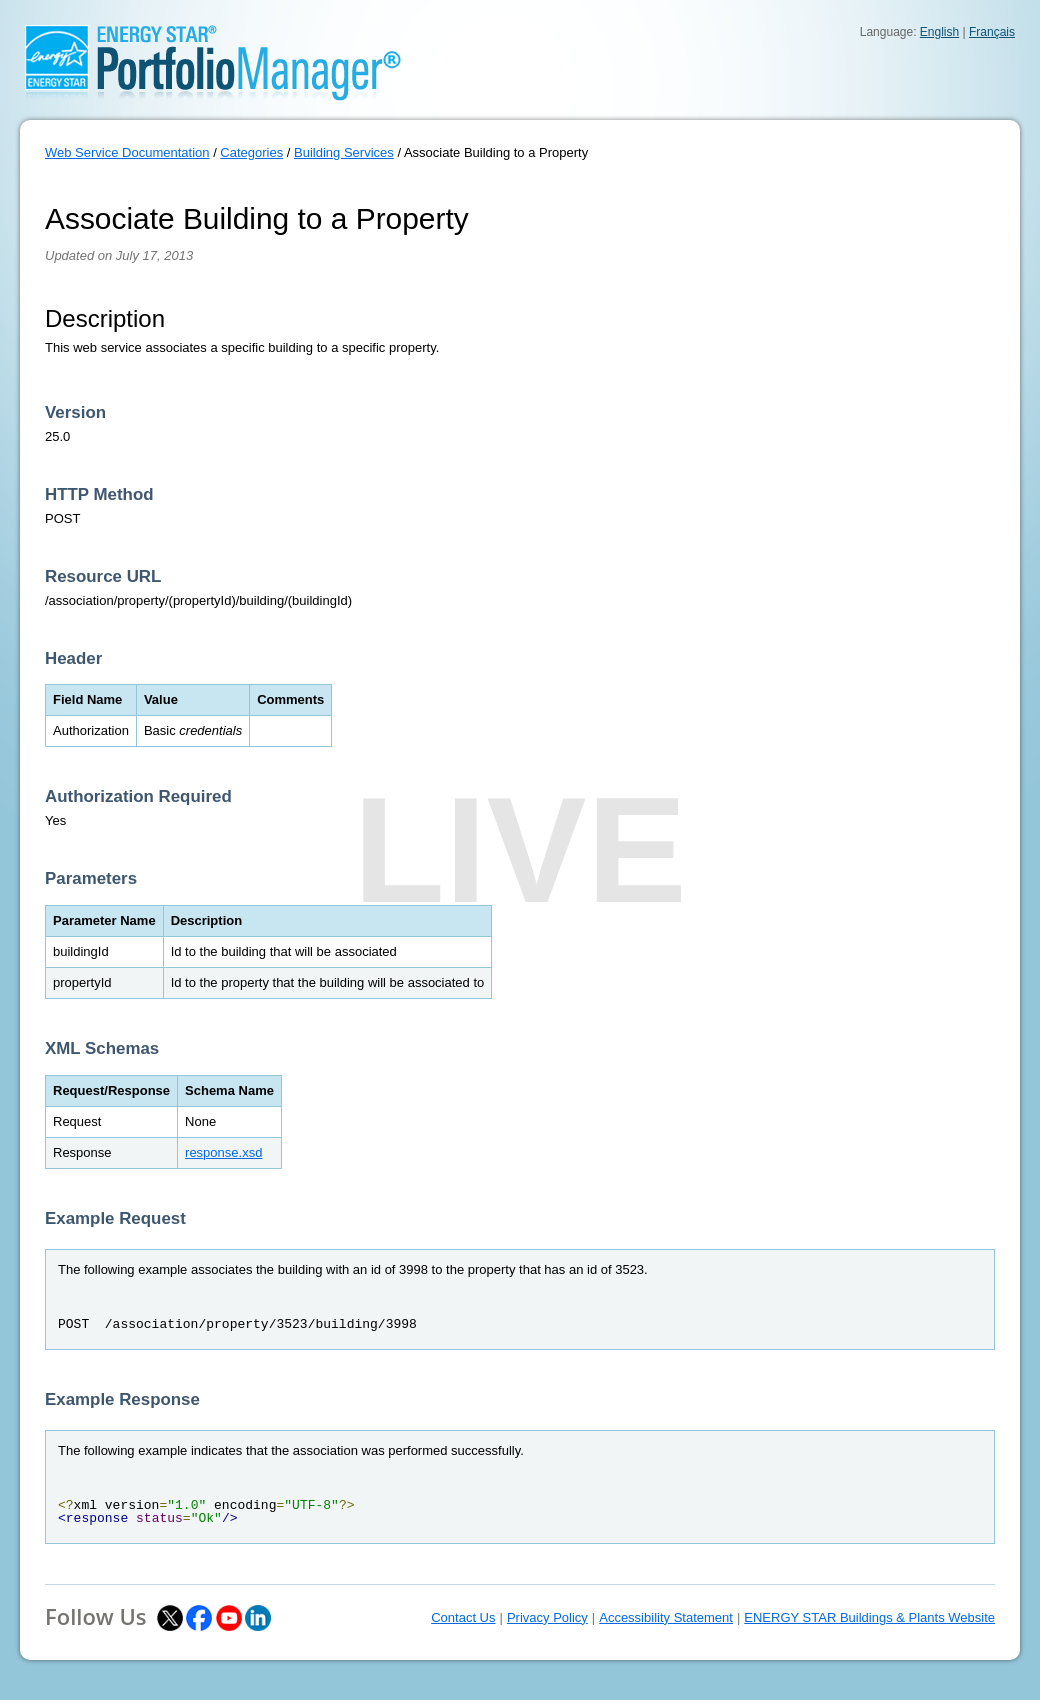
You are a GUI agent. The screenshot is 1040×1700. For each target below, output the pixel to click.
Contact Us (463, 1617)
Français (992, 32)
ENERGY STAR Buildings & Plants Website (869, 1617)
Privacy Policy (547, 1617)
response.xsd (223, 1152)
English (939, 32)
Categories (251, 152)
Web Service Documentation (127, 152)
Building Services (344, 152)
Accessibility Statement (666, 1617)
